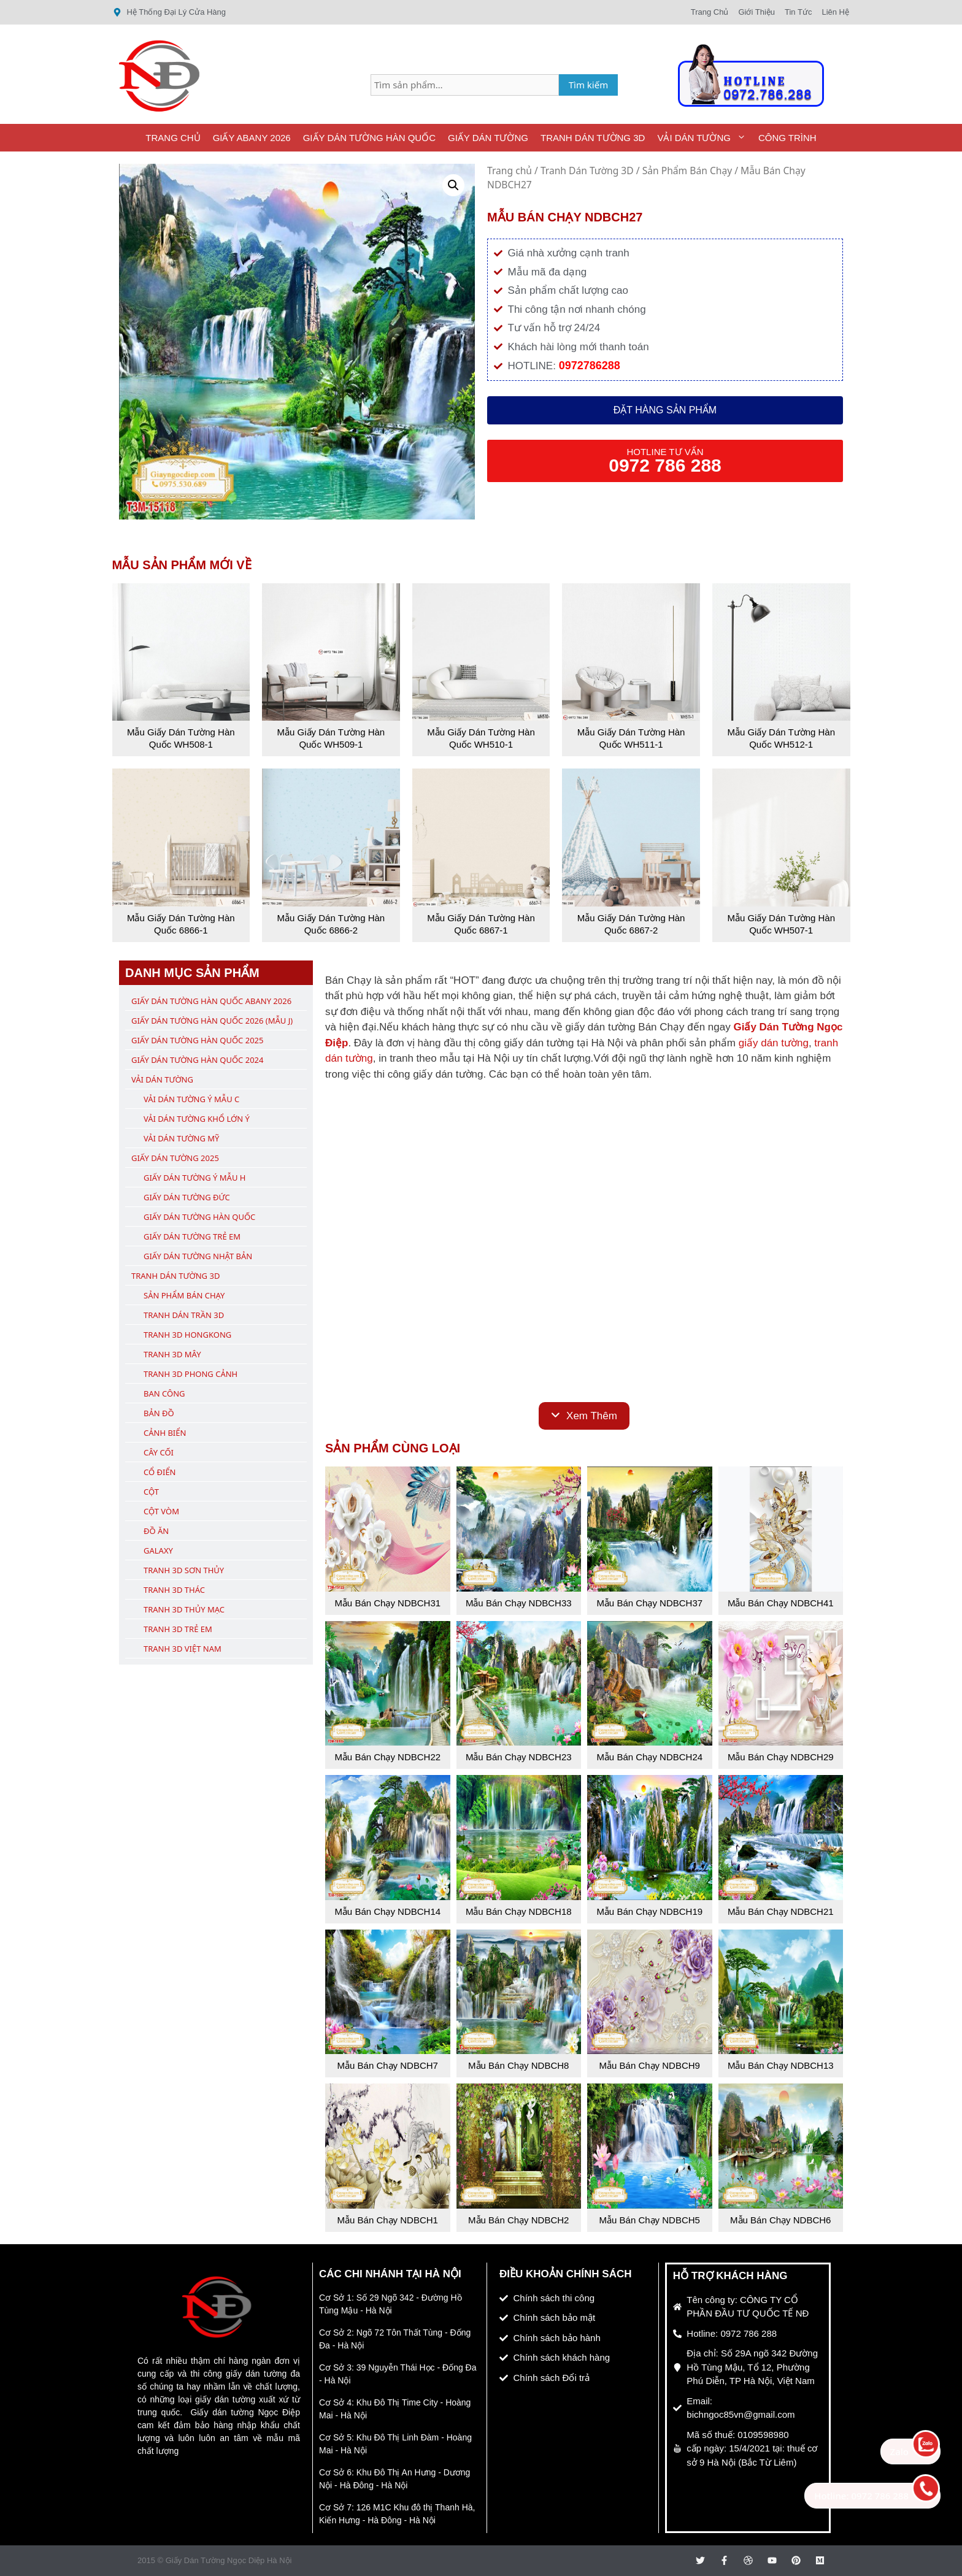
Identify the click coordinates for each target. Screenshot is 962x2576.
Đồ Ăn (156, 1530)
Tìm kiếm (589, 85)
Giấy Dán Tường (488, 137)
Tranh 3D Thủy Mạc (184, 1609)
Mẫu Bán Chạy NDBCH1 (387, 2220)
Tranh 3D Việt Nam (182, 1648)
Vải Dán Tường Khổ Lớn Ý (197, 1118)
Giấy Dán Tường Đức (187, 1197)
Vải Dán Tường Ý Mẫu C (191, 1099)
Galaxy (158, 1550)
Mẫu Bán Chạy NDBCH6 (780, 2220)
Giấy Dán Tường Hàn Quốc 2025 (197, 1040)
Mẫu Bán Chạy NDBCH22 (387, 1757)
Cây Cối (159, 1452)
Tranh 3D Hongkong (187, 1334)
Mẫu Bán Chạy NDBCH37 (649, 1603)
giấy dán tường (774, 1043)
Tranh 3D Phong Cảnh (190, 1373)
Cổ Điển (160, 1472)
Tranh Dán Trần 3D (184, 1315)
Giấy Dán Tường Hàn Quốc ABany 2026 (211, 1000)
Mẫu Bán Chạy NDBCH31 (387, 1603)
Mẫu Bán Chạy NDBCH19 (649, 1911)
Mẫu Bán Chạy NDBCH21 (781, 1911)
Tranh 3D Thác (174, 1589)
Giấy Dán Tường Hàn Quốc (369, 137)
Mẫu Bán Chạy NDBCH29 (781, 1757)
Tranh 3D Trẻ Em (178, 1629)
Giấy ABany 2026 (252, 137)
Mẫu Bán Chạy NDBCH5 (649, 2220)
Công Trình (787, 137)
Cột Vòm (161, 1511)
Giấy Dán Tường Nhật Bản (198, 1256)
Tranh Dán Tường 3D (593, 137)
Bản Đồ (159, 1413)
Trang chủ (509, 170)
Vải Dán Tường (704, 137)
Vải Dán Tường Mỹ (181, 1138)
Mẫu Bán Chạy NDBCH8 (518, 2065)
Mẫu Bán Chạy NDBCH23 (519, 1757)
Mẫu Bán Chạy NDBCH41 (781, 1603)
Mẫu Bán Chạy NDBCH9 (649, 2065)
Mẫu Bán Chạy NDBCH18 (519, 1911)
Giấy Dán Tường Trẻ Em (192, 1236)
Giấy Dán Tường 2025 (175, 1157)
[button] (453, 185)
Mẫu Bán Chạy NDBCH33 (519, 1603)
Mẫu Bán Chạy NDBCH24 (649, 1757)
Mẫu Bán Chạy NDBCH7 (387, 2065)
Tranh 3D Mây (172, 1354)
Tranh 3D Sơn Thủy (184, 1570)
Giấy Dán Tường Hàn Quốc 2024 (197, 1059)
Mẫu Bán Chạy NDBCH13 (781, 2065)
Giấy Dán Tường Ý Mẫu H (194, 1177)
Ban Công (164, 1393)
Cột (151, 1491)
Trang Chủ (172, 137)
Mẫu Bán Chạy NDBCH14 (387, 1911)
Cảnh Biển (165, 1432)
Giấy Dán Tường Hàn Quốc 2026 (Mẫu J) (212, 1020)
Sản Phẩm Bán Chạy (687, 170)
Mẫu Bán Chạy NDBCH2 (518, 2220)
